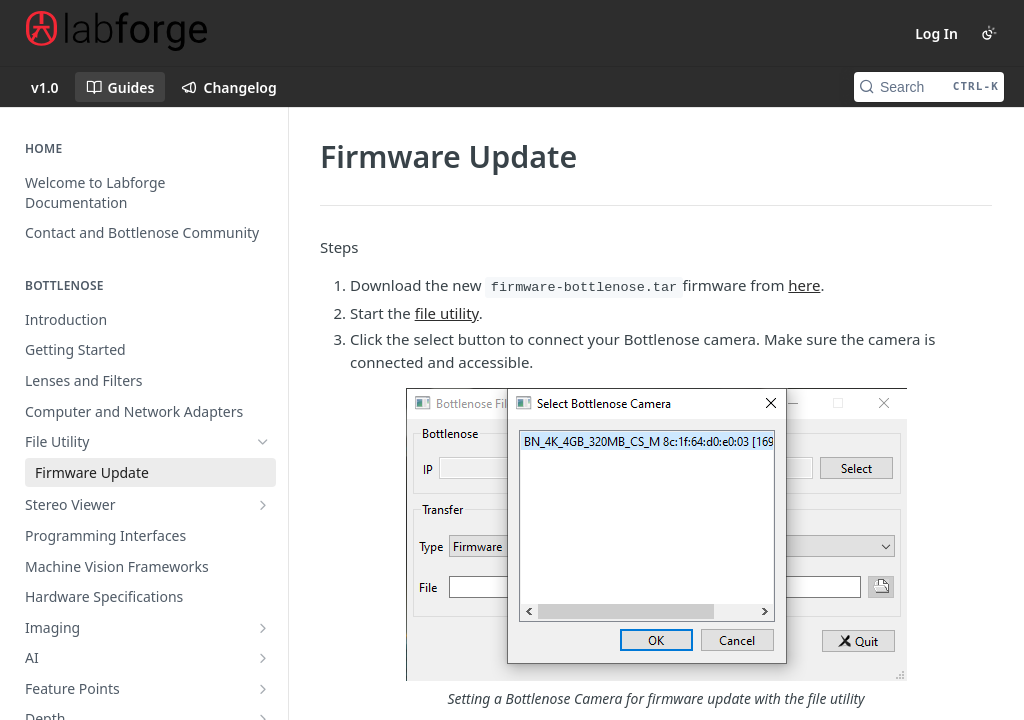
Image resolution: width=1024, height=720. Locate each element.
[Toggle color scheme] (989, 33)
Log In (936, 33)
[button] (656, 549)
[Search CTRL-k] (929, 87)
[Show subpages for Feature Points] (263, 689)
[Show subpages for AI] (263, 658)
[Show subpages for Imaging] (263, 628)
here (804, 285)
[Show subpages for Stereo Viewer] (263, 505)
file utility (447, 313)
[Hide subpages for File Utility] (263, 442)
